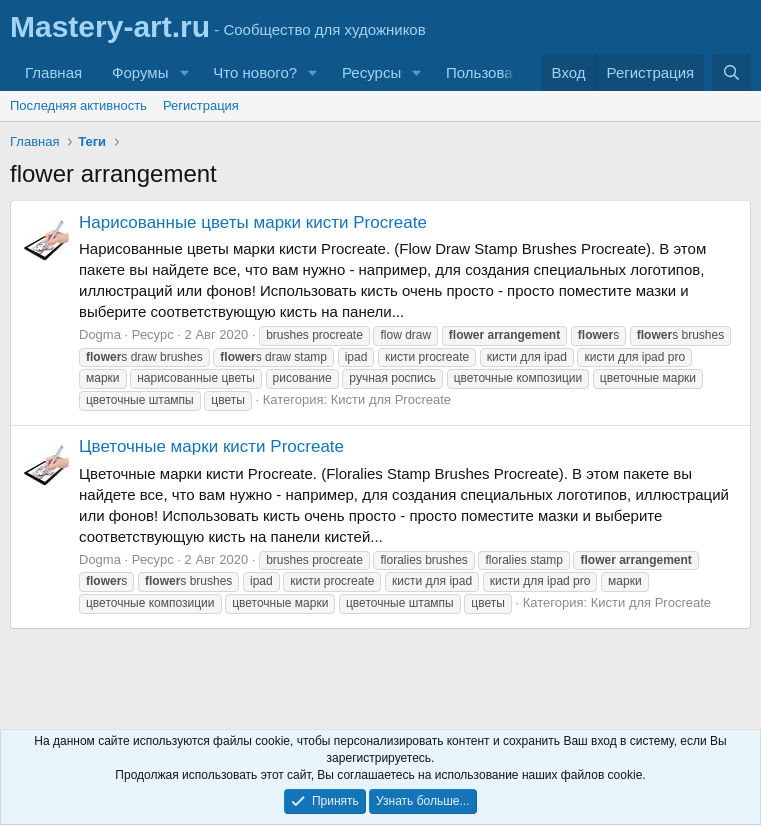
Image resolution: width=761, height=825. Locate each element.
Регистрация (201, 105)
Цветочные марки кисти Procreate (211, 446)
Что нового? (255, 72)
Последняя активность (78, 105)
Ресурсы (371, 72)
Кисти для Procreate (391, 399)
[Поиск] (731, 72)
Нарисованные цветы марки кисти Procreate (253, 222)
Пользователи (495, 72)
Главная (53, 72)
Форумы (140, 72)
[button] (184, 72)
